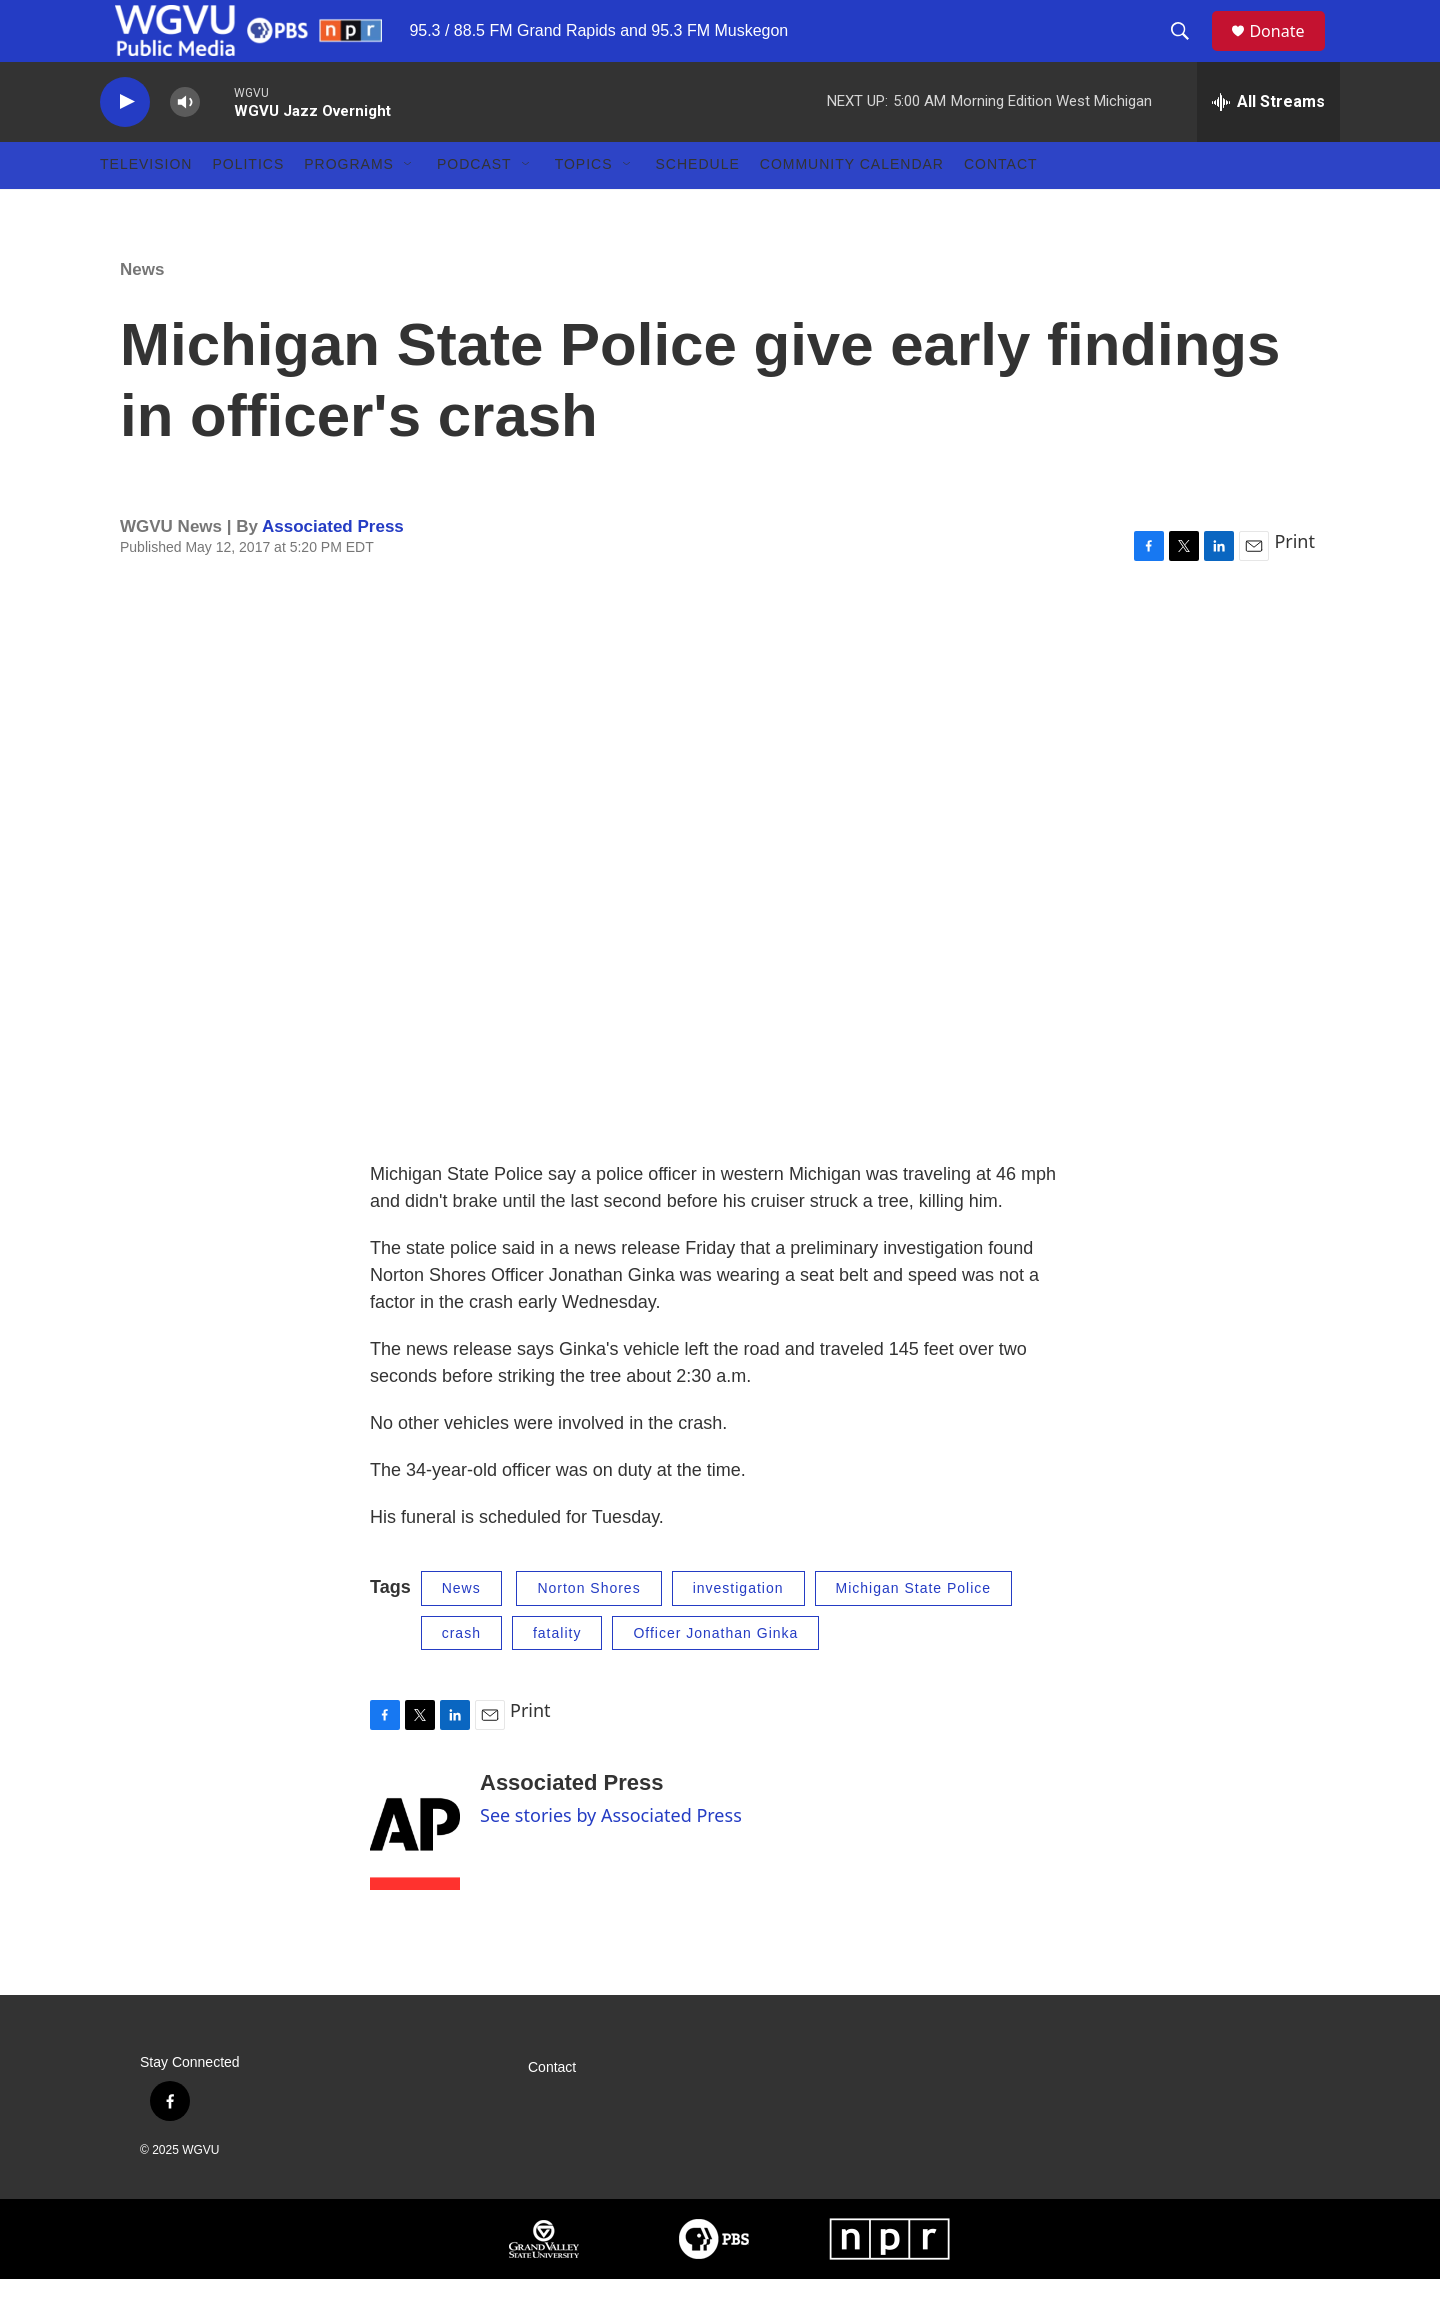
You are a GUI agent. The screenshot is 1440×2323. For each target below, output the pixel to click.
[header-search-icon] (1189, 53)
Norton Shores (588, 1632)
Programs (349, 208)
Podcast (474, 208)
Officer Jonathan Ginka (715, 1676)
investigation (738, 1632)
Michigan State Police (914, 1632)
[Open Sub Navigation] (409, 208)
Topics (584, 208)
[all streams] (1268, 145)
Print (1294, 585)
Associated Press (333, 569)
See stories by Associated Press (611, 1859)
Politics (248, 208)
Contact (1001, 208)
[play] (125, 145)
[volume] (185, 145)
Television (146, 208)
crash (461, 1676)
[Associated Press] (415, 1874)
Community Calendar (852, 208)
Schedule (698, 208)
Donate (1289, 52)
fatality (557, 1676)
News (142, 312)
